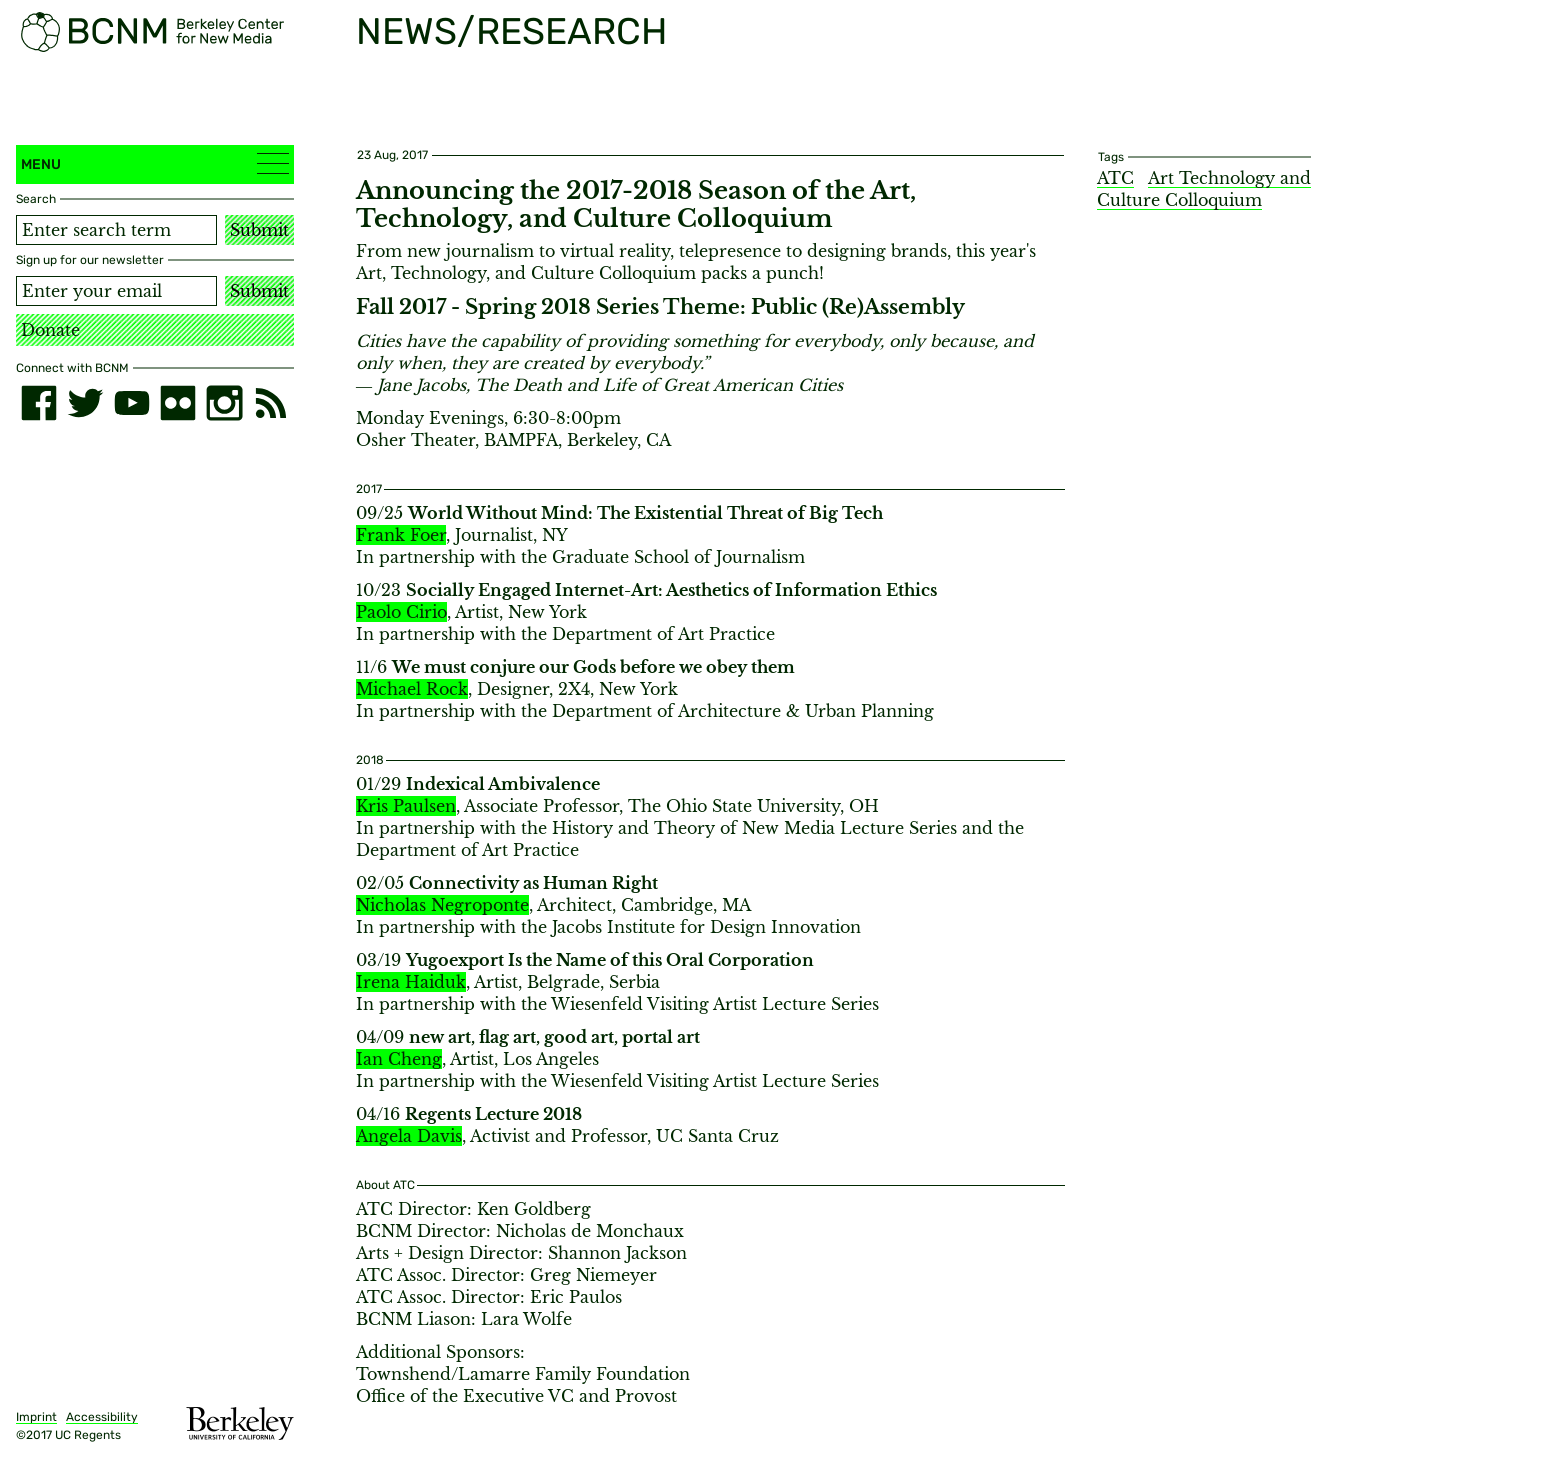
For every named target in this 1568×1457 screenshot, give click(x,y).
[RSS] (271, 403)
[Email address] (116, 291)
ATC (1115, 178)
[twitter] (85, 403)
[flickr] (178, 403)
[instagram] (224, 403)
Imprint (36, 1417)
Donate (50, 330)
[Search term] (116, 230)
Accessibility (102, 1417)
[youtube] (132, 403)
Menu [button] (155, 163)
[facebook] (39, 403)
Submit (259, 230)
